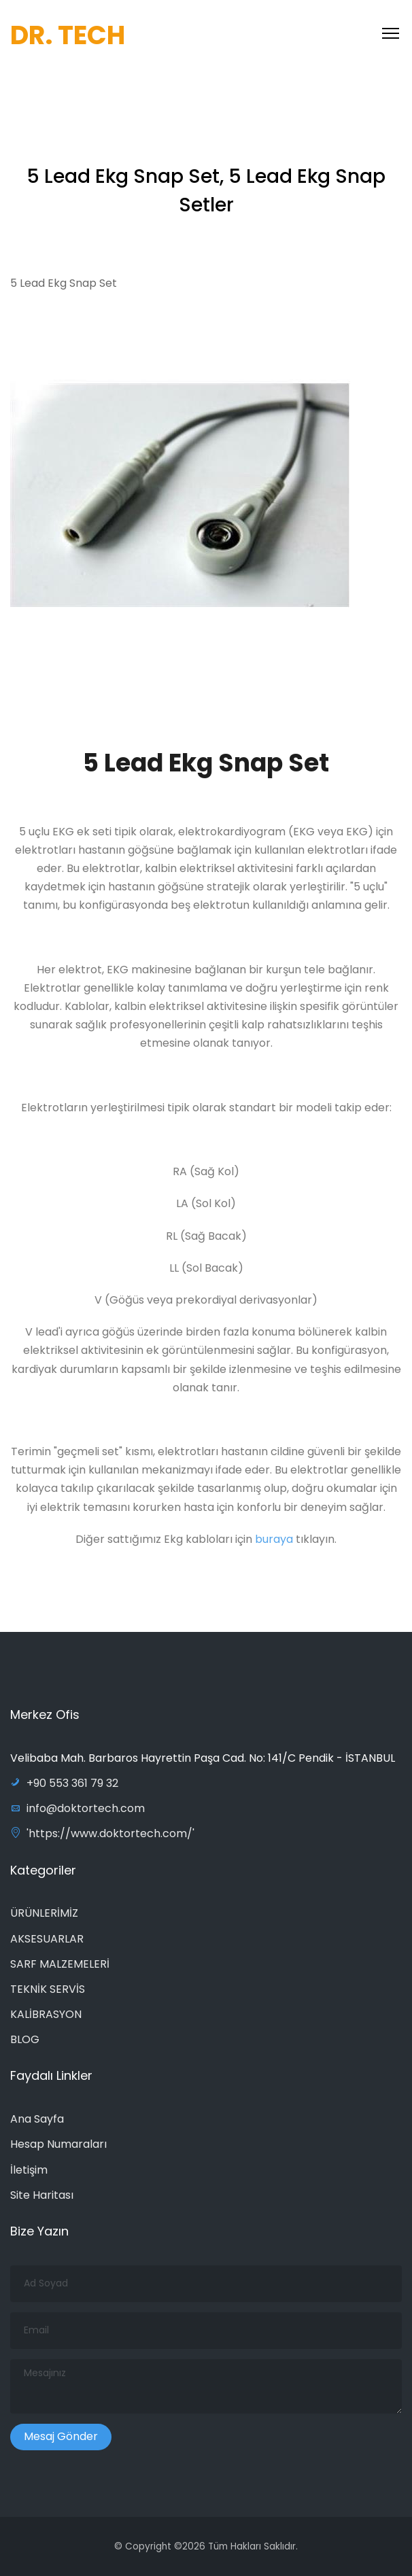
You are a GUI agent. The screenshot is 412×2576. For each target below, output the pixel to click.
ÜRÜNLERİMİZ (44, 1913)
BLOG (24, 2039)
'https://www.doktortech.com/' (102, 1833)
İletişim (29, 2170)
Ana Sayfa (37, 2119)
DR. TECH (67, 35)
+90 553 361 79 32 (64, 1783)
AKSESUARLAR (47, 1939)
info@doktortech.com (77, 1808)
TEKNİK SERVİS (47, 1989)
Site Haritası (41, 2195)
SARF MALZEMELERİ (59, 1964)
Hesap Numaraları (58, 2144)
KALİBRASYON (46, 2014)
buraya (275, 1543)
